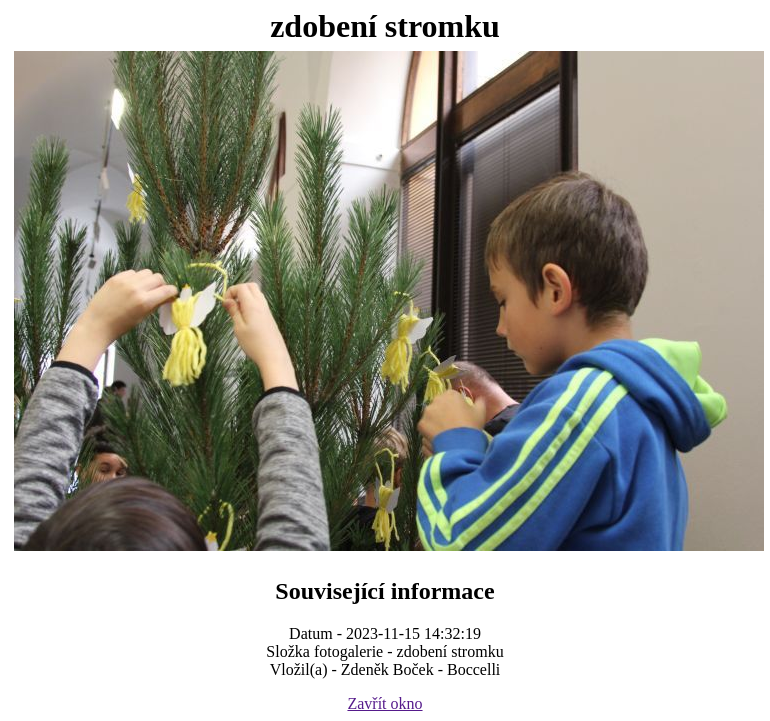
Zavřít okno (384, 703)
